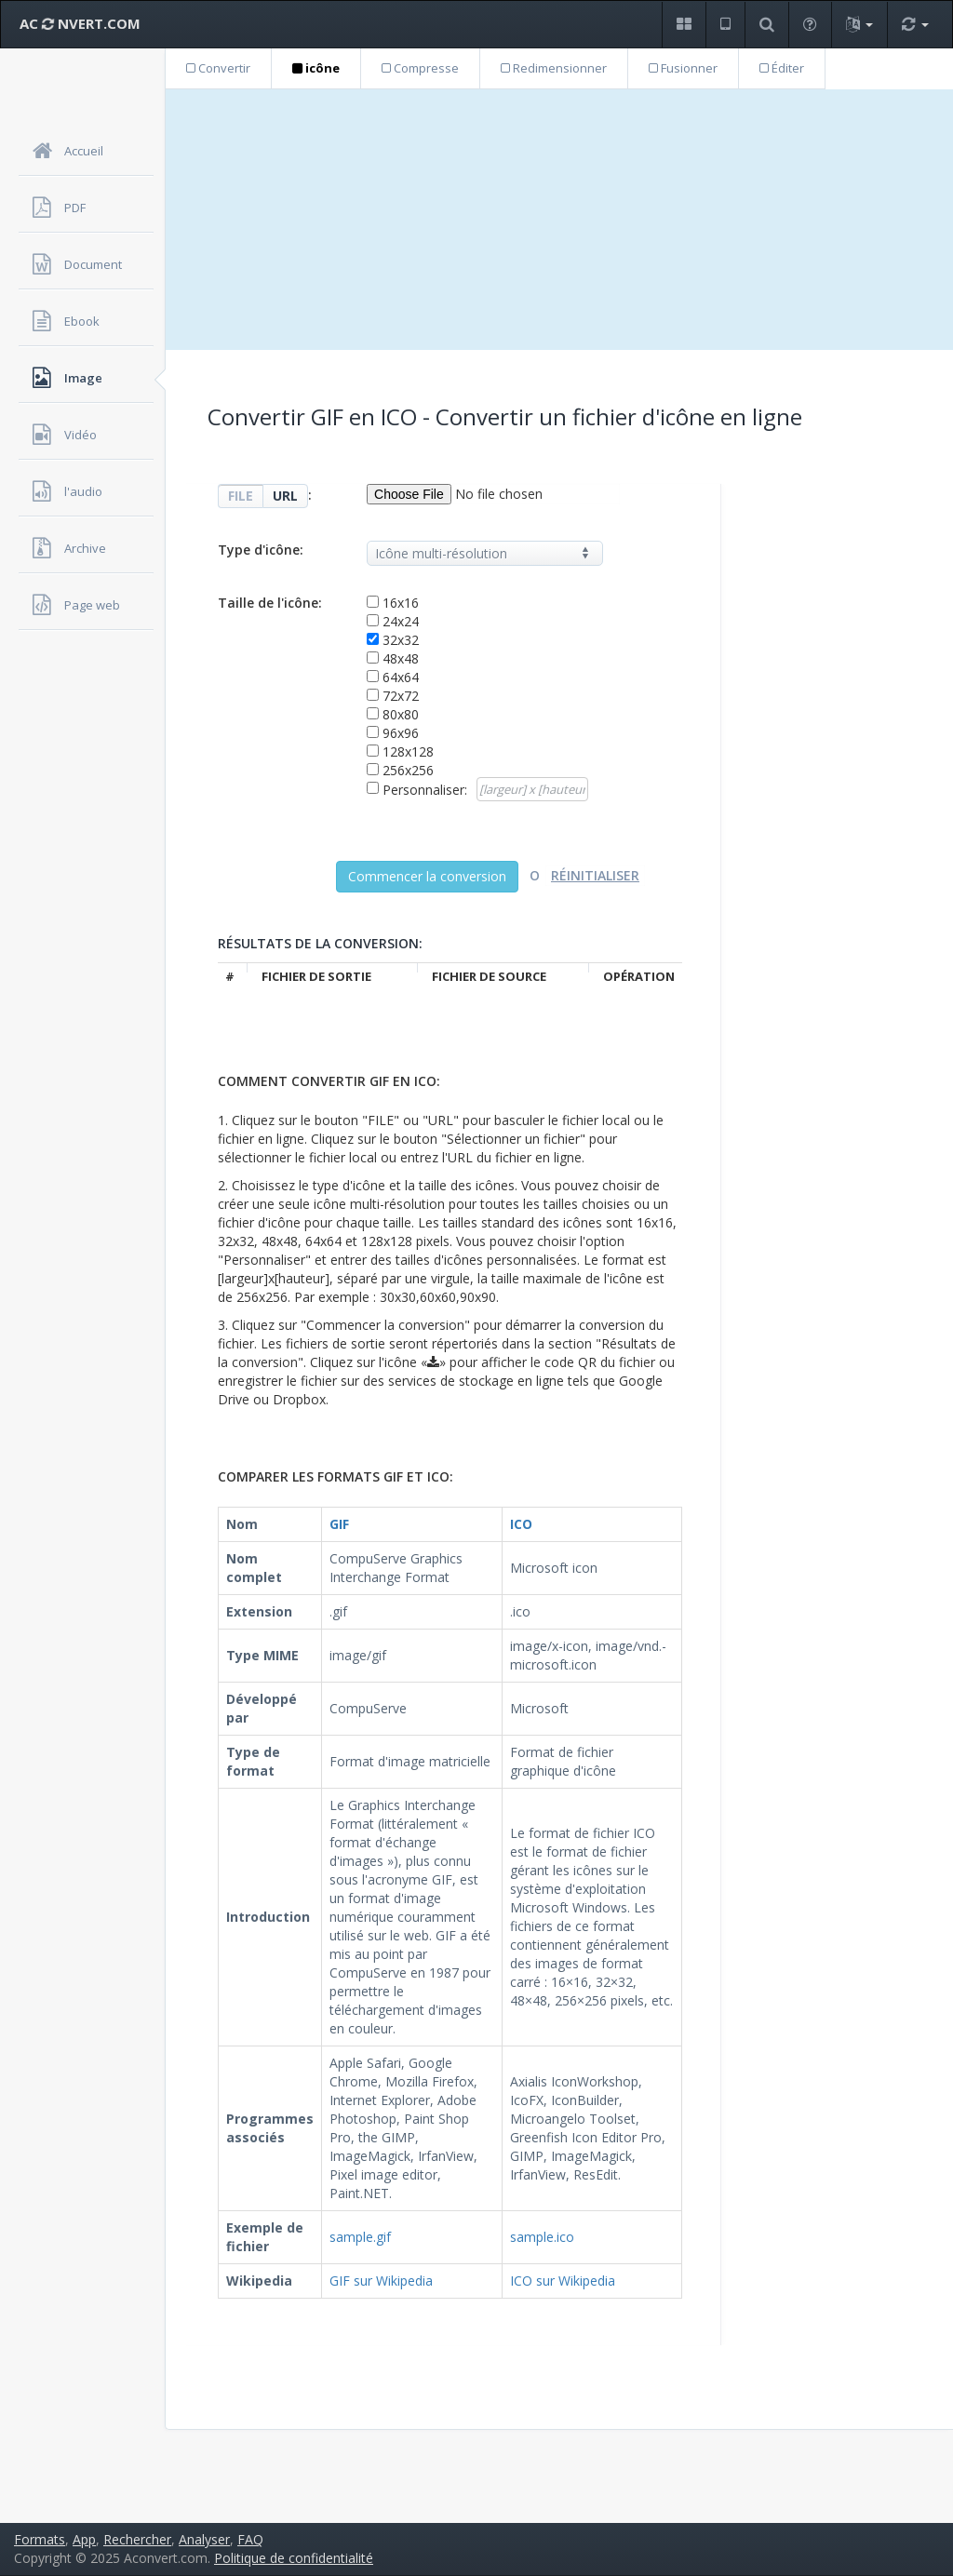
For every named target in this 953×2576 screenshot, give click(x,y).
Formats (39, 2539)
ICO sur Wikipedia (562, 2280)
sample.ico (542, 2237)
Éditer (781, 68)
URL (285, 495)
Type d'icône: (260, 549)
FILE (240, 495)
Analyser (204, 2539)
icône (316, 68)
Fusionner (683, 68)
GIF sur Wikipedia (381, 2280)
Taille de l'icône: (270, 602)
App (84, 2539)
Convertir (218, 68)
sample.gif (360, 2237)
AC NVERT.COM (80, 23)
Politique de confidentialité (293, 2558)
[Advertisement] (559, 219)
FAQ (250, 2539)
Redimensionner (554, 68)
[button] (683, 24)
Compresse (420, 68)
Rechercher (137, 2539)
